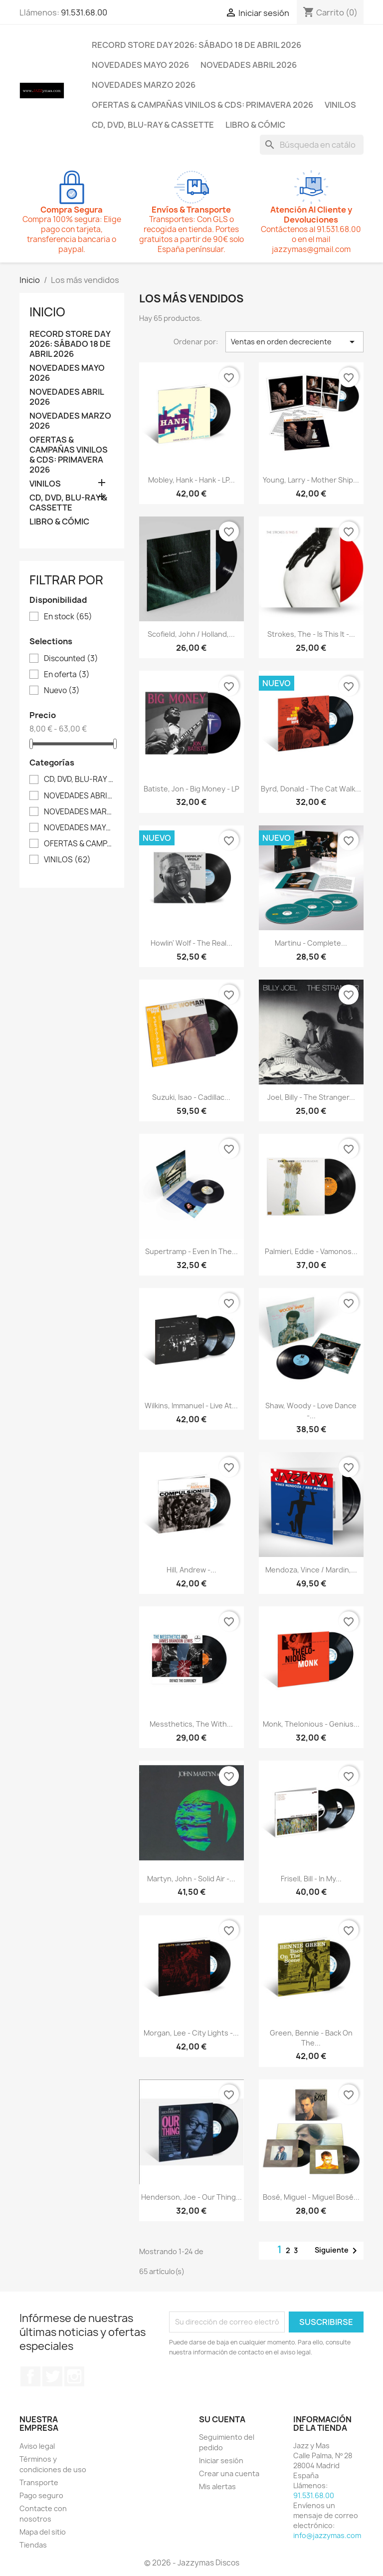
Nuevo (62, 691)
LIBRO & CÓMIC (255, 124)
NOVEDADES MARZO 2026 (143, 84)
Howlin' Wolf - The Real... (191, 943)
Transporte (38, 2482)
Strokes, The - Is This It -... (311, 634)
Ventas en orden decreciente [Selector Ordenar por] (294, 342)
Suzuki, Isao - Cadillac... (191, 1097)
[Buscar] (312, 145)
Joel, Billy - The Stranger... (311, 1097)
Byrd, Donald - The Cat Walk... (311, 788)
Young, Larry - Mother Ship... (311, 480)
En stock (68, 617)
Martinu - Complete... (311, 943)
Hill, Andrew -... (191, 1569)
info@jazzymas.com (327, 2535)
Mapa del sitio (42, 2532)
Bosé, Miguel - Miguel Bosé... (311, 2197)
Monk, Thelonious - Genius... (311, 1724)
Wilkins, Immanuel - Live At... (191, 1405)
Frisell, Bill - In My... (311, 1878)
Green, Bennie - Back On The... (311, 2038)
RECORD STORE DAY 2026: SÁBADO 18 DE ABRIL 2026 (196, 44)
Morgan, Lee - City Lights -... (191, 2033)
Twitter (52, 2376)
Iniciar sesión (221, 2460)
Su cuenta (222, 2419)
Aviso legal (37, 2446)
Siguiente (338, 2251)
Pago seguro (41, 2495)
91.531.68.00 (84, 12)
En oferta (67, 675)
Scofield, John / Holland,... (191, 634)
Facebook (30, 2376)
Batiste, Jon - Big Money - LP (191, 788)
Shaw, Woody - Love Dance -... (311, 1410)
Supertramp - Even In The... (191, 1251)
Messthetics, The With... (191, 1724)
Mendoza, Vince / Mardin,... (311, 1569)
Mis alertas (217, 2486)
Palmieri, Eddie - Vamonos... (311, 1251)
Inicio (47, 311)
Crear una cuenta (229, 2473)
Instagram (74, 2376)
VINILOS (340, 104)
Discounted (71, 659)
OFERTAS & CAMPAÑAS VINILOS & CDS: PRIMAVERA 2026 (202, 104)
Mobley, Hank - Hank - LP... (191, 480)
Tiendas (33, 2545)
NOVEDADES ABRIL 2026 (248, 64)
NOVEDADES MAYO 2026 (140, 64)
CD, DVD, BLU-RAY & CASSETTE (153, 124)
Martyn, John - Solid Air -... (191, 1878)
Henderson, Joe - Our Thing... (191, 2197)
